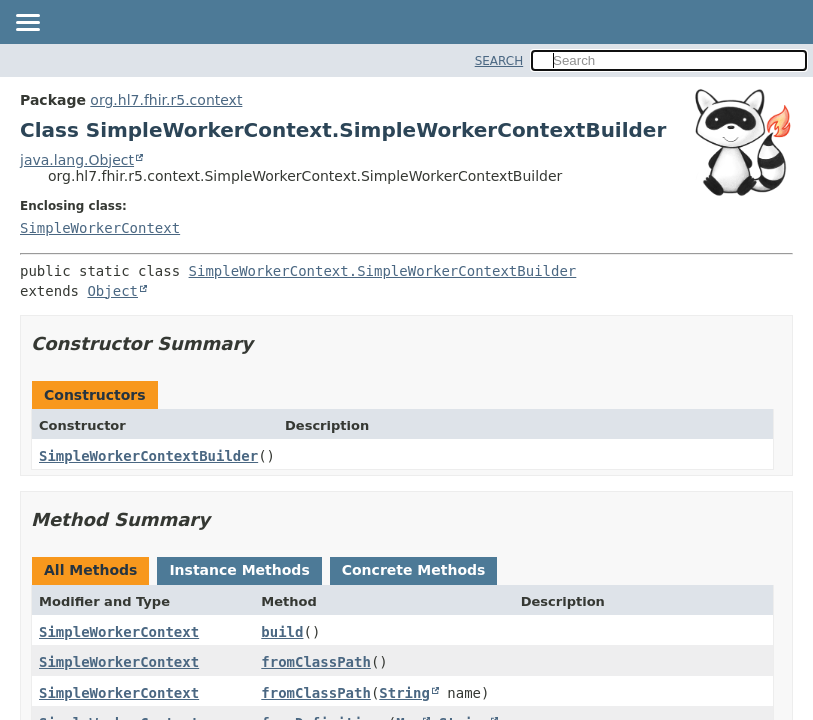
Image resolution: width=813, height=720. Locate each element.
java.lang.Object (77, 160)
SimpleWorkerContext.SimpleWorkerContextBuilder (383, 271)
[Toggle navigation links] (27, 24)
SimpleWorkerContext (100, 228)
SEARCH (499, 61)
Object (112, 291)
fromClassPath (316, 662)
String (404, 693)
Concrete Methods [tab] (414, 570)
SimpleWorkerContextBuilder (148, 456)
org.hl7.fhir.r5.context (166, 100)
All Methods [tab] (90, 570)
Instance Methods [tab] (239, 570)
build (282, 632)
